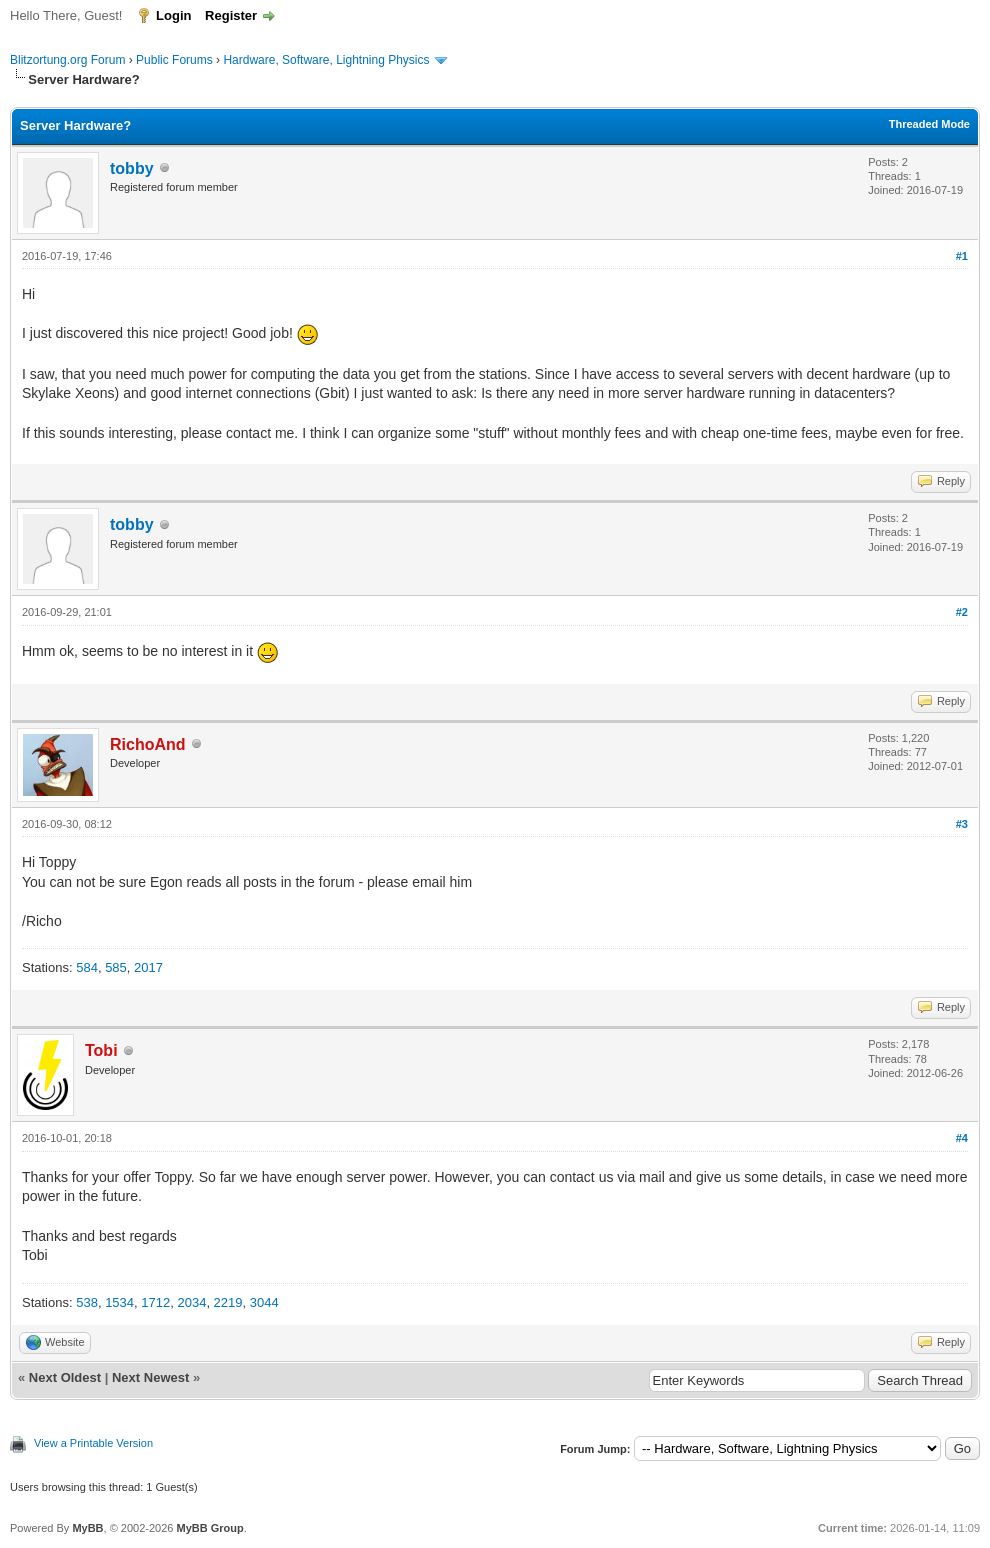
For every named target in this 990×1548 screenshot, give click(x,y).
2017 (148, 967)
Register (231, 15)
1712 (155, 1302)
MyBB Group (209, 1528)
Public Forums (174, 60)
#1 (962, 256)
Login (173, 15)
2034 (191, 1302)
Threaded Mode (929, 124)
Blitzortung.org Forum (67, 60)
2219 (228, 1302)
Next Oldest (65, 1377)
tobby (132, 168)
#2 (962, 612)
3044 (264, 1302)
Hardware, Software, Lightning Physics (326, 60)
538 (87, 1302)
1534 (119, 1302)
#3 (962, 824)
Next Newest (150, 1377)
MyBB (87, 1528)
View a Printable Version (93, 1443)
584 (87, 967)
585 (116, 967)
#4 (962, 1138)
